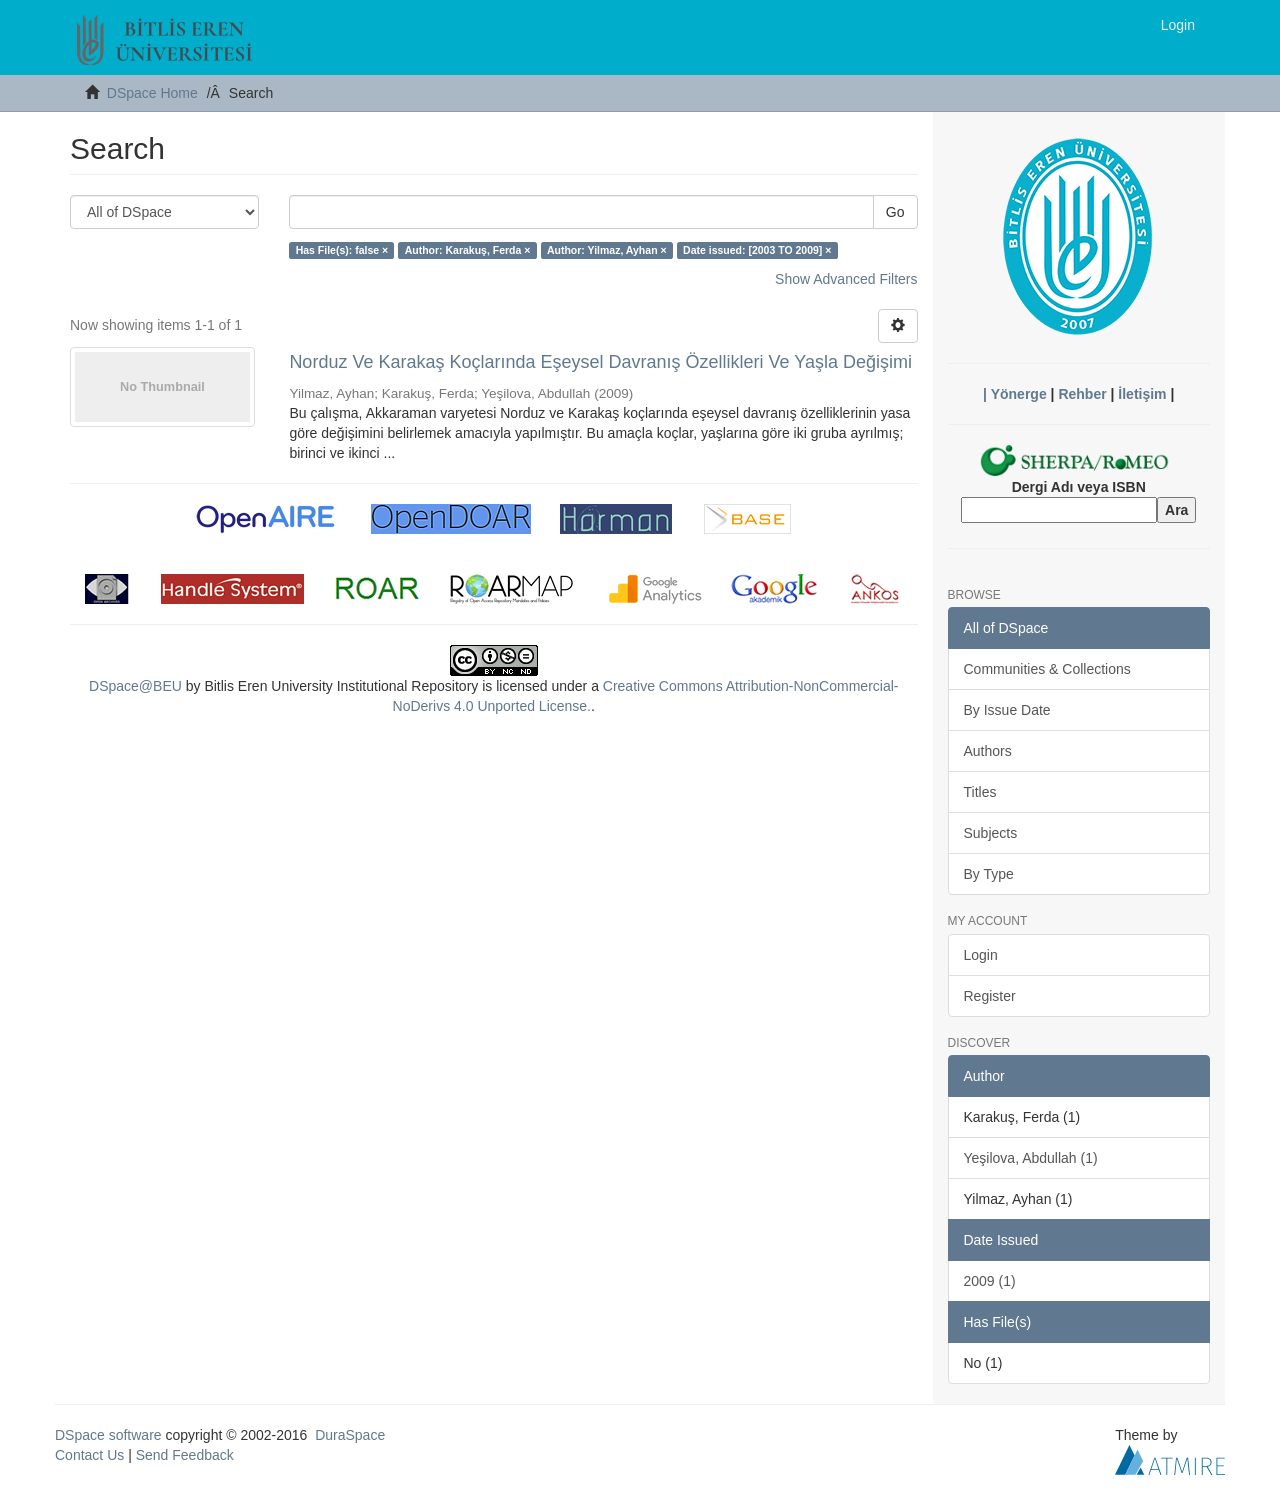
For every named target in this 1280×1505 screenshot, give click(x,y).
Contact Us (89, 1455)
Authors (988, 751)
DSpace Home (152, 93)
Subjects (991, 833)
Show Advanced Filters (846, 279)
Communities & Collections (1047, 669)
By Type (989, 874)
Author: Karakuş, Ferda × (468, 250)
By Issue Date (1007, 710)
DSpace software (108, 1435)
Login (981, 955)
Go (895, 212)
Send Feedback (185, 1455)
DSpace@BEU (135, 686)
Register (990, 996)
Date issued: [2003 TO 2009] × (757, 250)
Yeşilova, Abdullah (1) (1031, 1158)
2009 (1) (990, 1281)
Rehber (1082, 394)
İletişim (1142, 394)
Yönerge (1019, 394)
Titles (980, 792)
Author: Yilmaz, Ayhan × (607, 250)
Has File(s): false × (342, 250)
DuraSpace (350, 1435)
